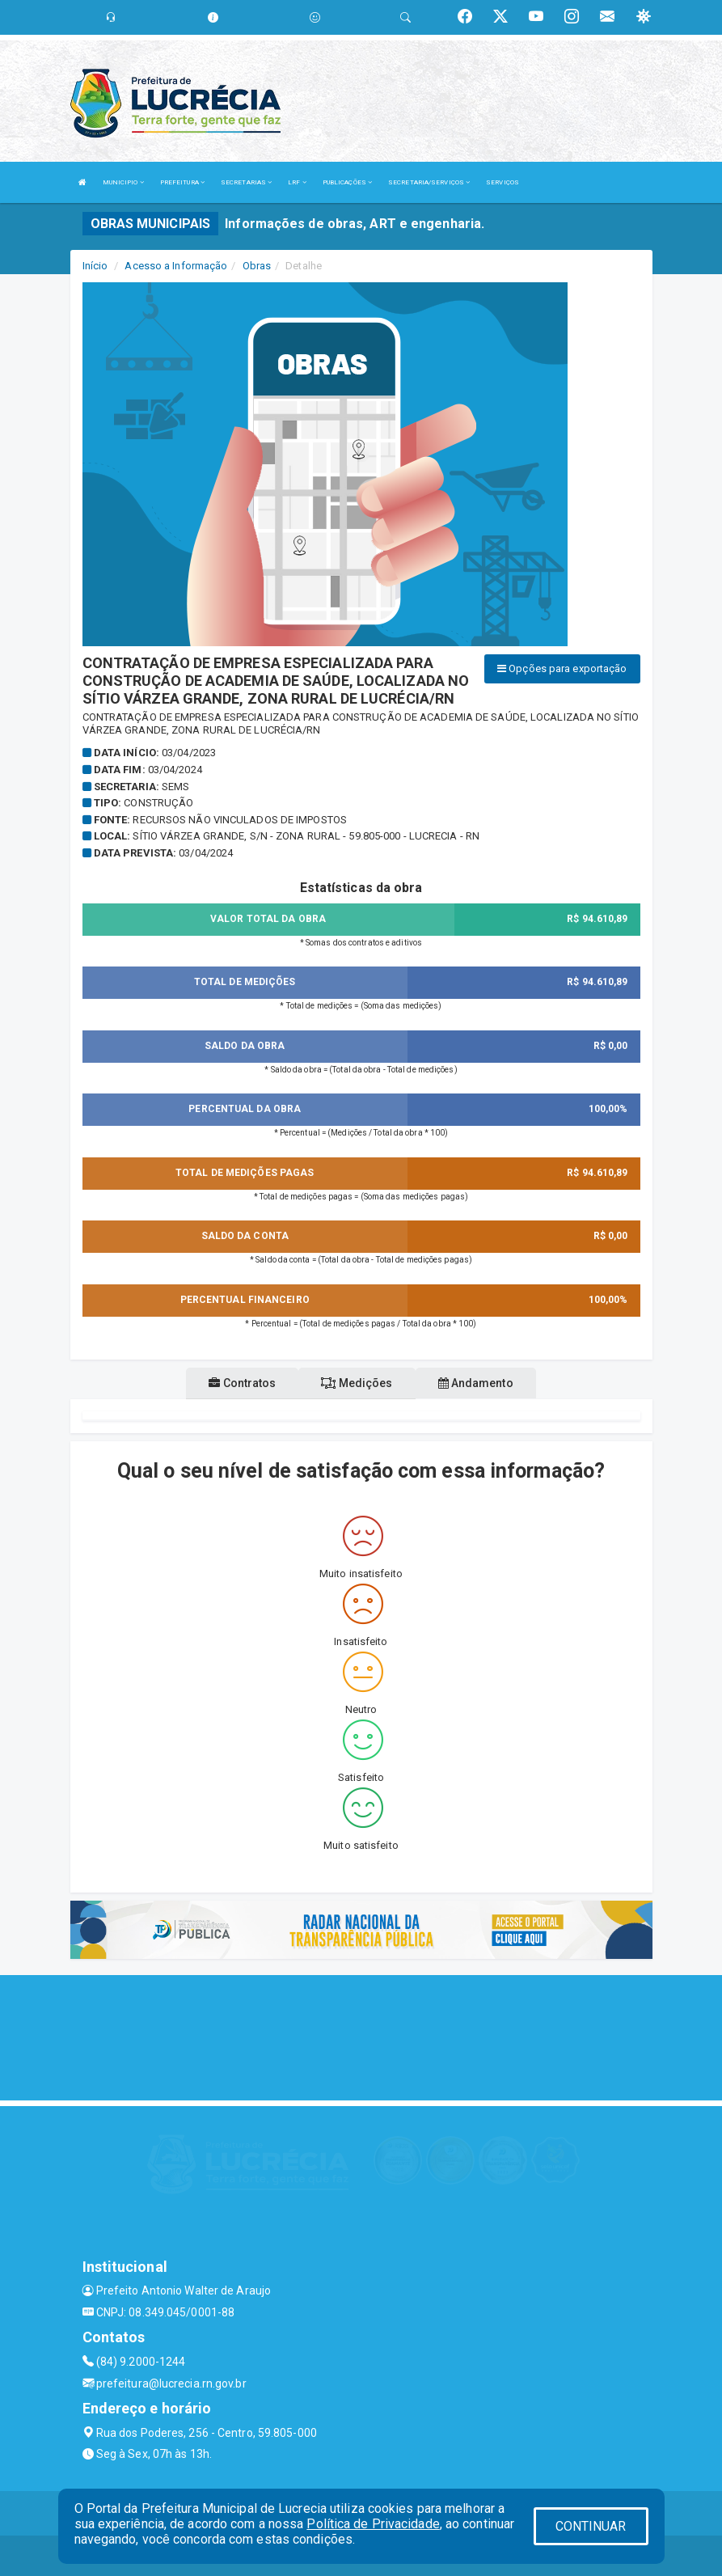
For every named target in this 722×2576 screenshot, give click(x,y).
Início (95, 266)
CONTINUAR (591, 2526)
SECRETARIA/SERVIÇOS (429, 182)
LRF (297, 182)
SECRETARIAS (246, 182)
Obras (257, 266)
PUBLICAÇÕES (347, 182)
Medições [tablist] (356, 1383)
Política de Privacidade (372, 2524)
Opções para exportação (562, 668)
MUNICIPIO (123, 182)
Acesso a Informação (176, 266)
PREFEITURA (182, 182)
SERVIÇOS (502, 182)
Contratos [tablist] (242, 1383)
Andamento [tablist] (475, 1383)
